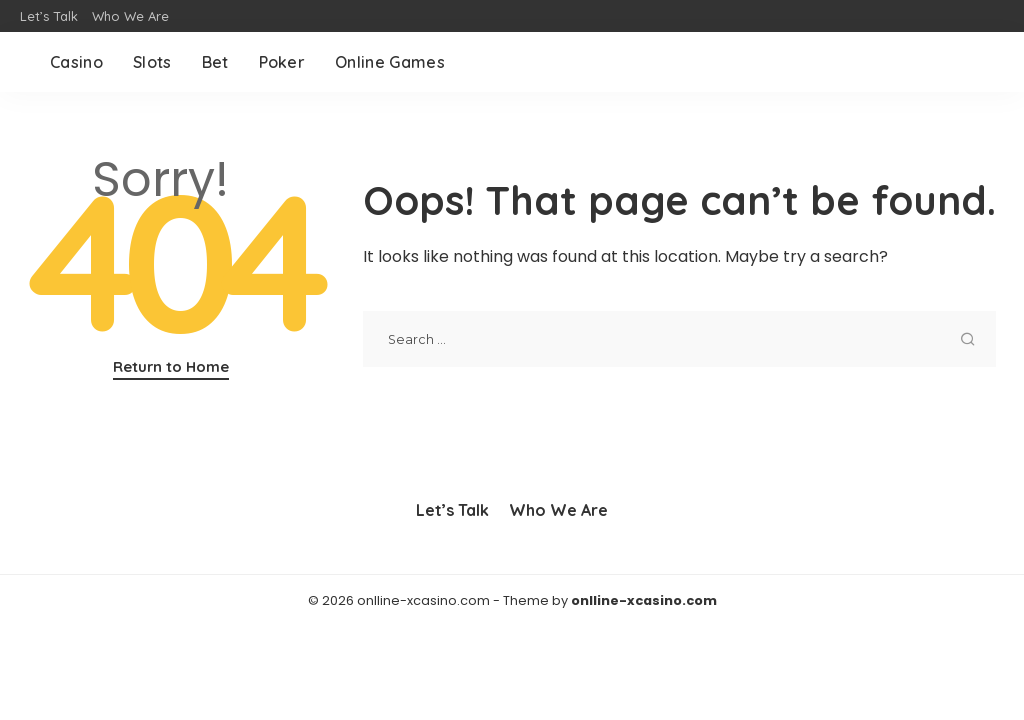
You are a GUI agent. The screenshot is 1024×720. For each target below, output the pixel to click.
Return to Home (171, 366)
